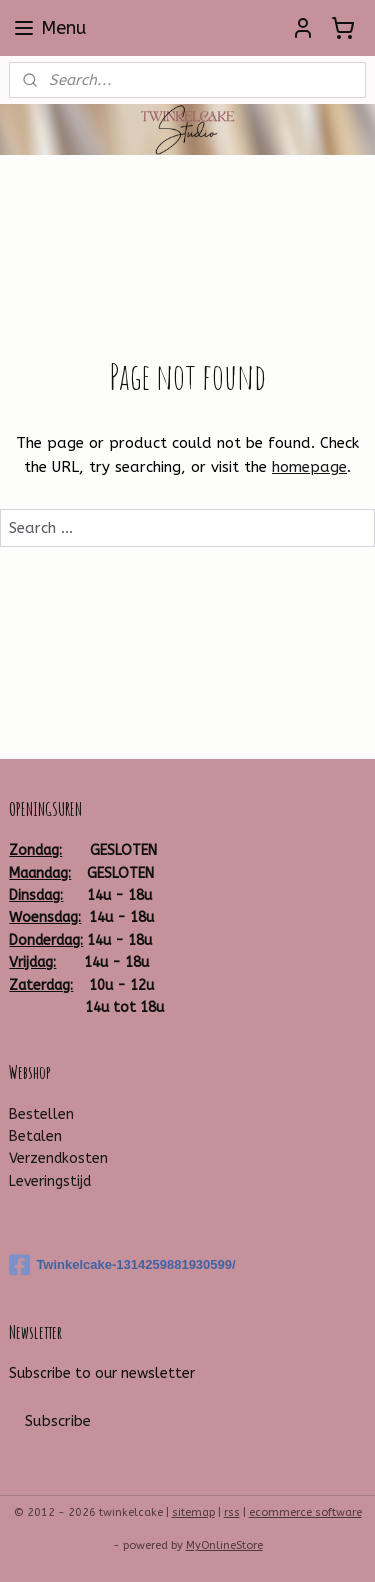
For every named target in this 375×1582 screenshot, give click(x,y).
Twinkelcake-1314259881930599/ (122, 1265)
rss (232, 1512)
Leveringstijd (50, 1181)
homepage (309, 468)
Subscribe (58, 1421)
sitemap (193, 1512)
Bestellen (41, 1114)
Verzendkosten (58, 1158)
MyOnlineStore (224, 1545)
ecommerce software (305, 1512)
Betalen (35, 1136)
